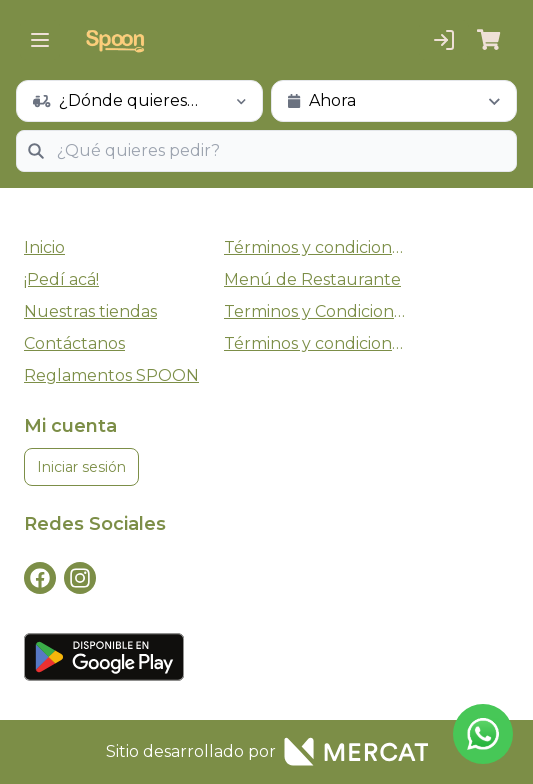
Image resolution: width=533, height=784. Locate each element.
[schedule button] (139, 101)
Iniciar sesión (81, 467)
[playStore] (266, 657)
